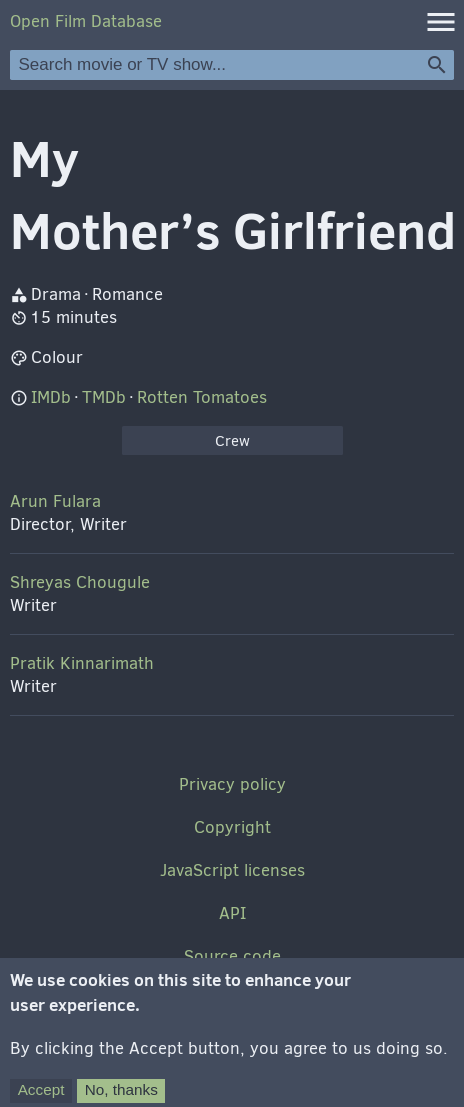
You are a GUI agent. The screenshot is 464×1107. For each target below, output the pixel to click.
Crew (232, 441)
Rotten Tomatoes (202, 397)
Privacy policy (232, 784)
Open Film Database (86, 21)
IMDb (51, 397)
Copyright (232, 827)
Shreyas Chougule (80, 582)
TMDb (104, 397)
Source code (232, 956)
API (232, 913)
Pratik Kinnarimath (82, 663)
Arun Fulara (55, 501)
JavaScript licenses (232, 870)
